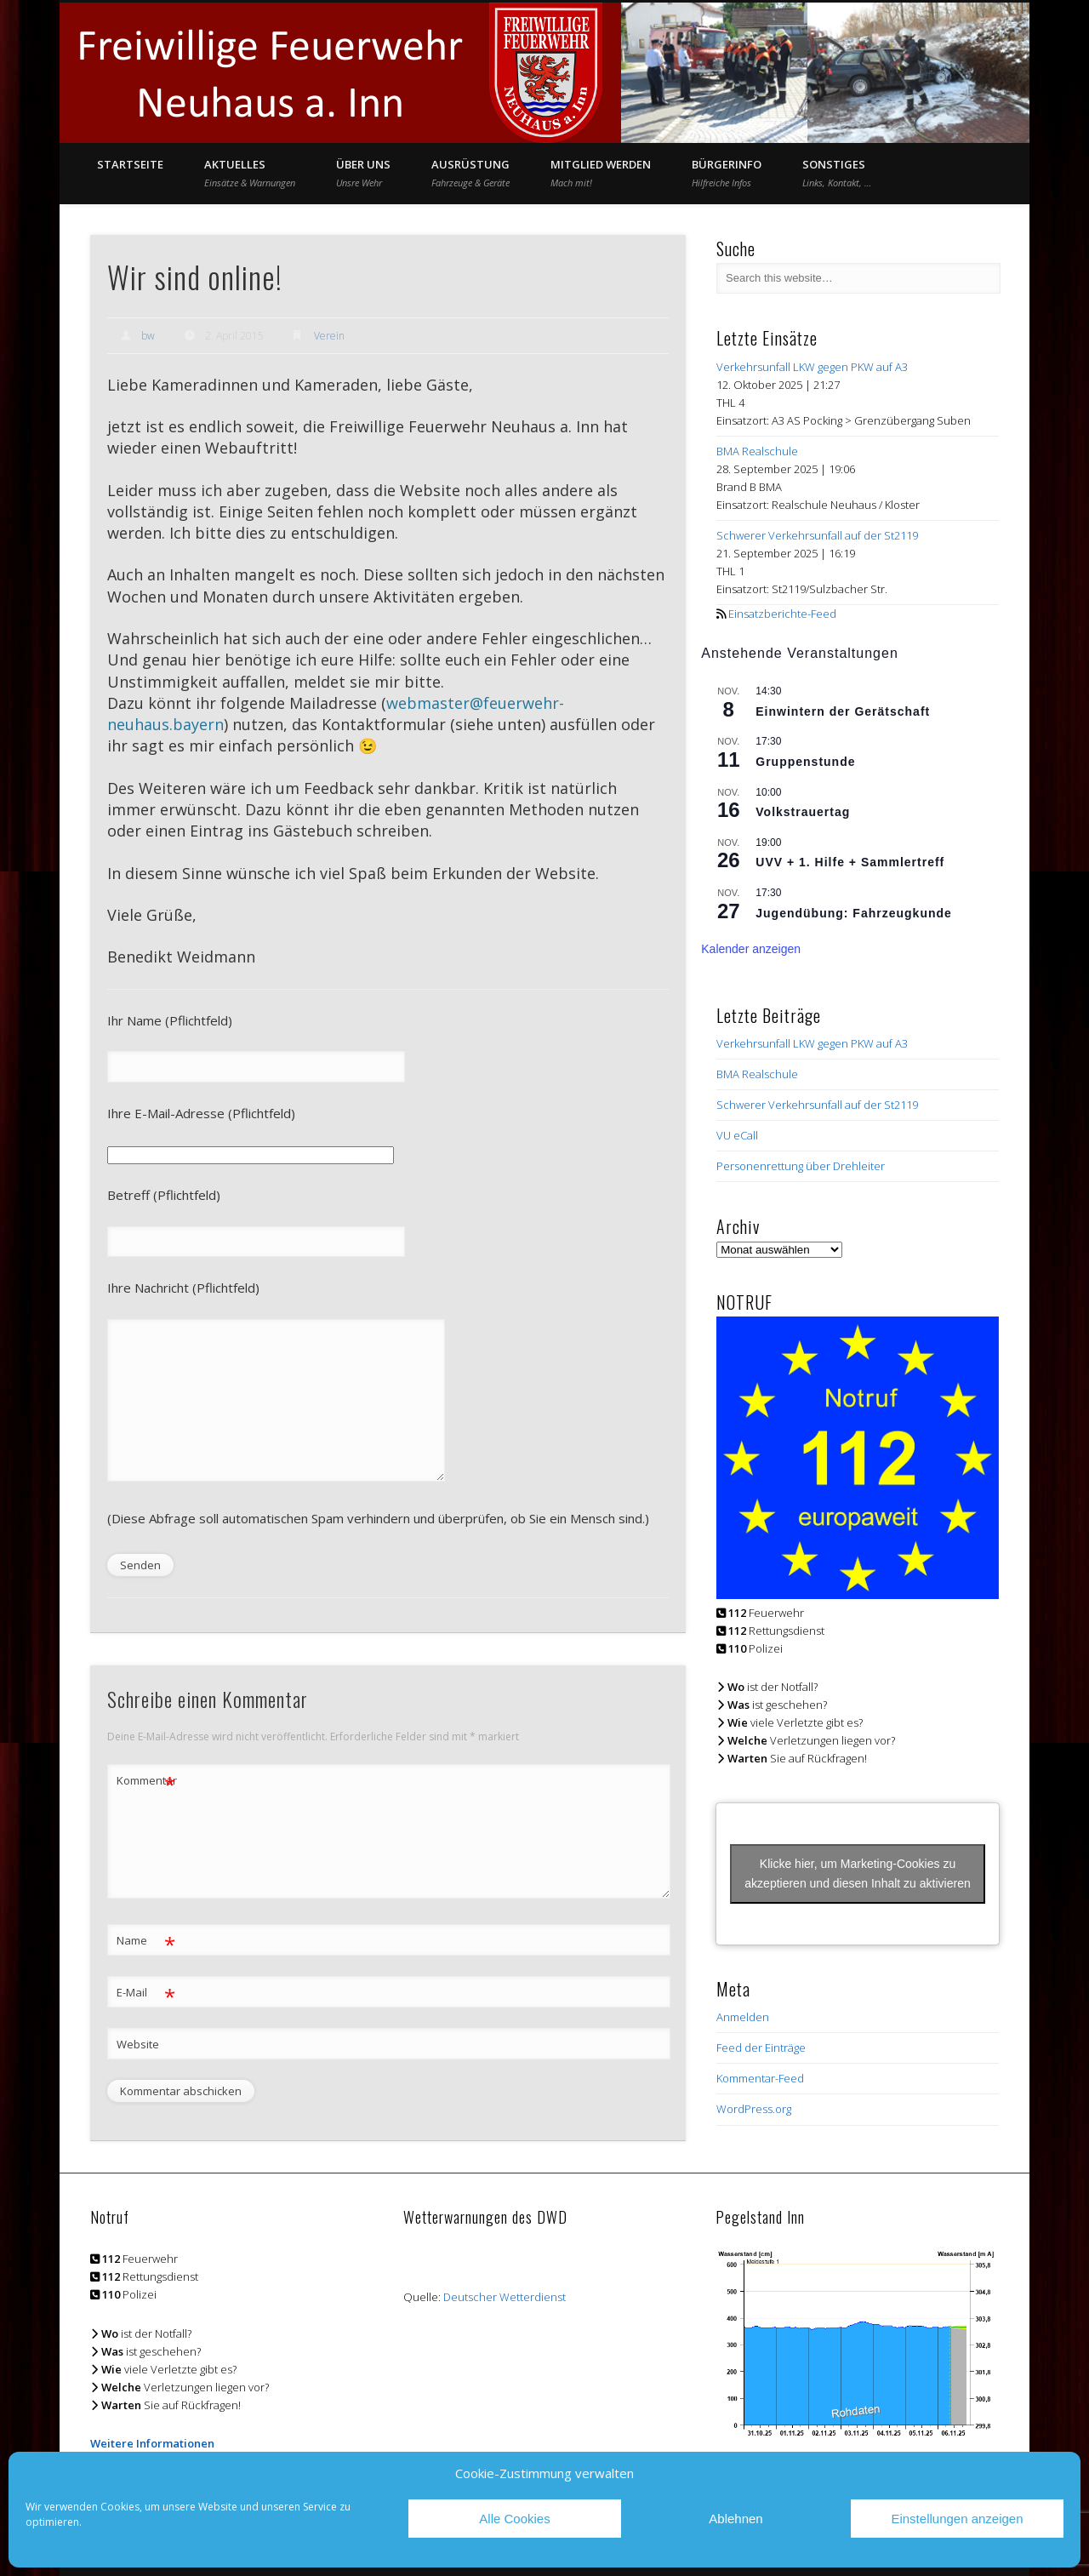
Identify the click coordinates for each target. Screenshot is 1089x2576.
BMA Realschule (757, 451)
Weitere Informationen (152, 2443)
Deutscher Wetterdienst (504, 2297)
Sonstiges (836, 173)
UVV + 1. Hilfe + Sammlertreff (849, 862)
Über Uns (363, 173)
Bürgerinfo (726, 173)
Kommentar (146, 1781)
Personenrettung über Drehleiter (800, 1166)
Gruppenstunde (805, 761)
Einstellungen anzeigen (957, 2518)
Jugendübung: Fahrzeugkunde (853, 913)
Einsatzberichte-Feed (782, 613)
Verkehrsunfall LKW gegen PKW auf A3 (812, 366)
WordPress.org (753, 2108)
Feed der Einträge (761, 2047)
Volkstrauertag (802, 812)
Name (146, 1941)
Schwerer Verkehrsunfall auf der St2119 (817, 535)
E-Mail (146, 1993)
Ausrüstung (470, 173)
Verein (329, 335)
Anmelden (742, 2017)
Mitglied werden (600, 173)
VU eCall (737, 1135)
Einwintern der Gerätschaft (842, 711)
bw (148, 335)
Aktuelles (249, 173)
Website (138, 2044)
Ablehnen (735, 2518)
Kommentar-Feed (760, 2078)
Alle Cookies (514, 2518)
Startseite (130, 164)
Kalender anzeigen (751, 949)
